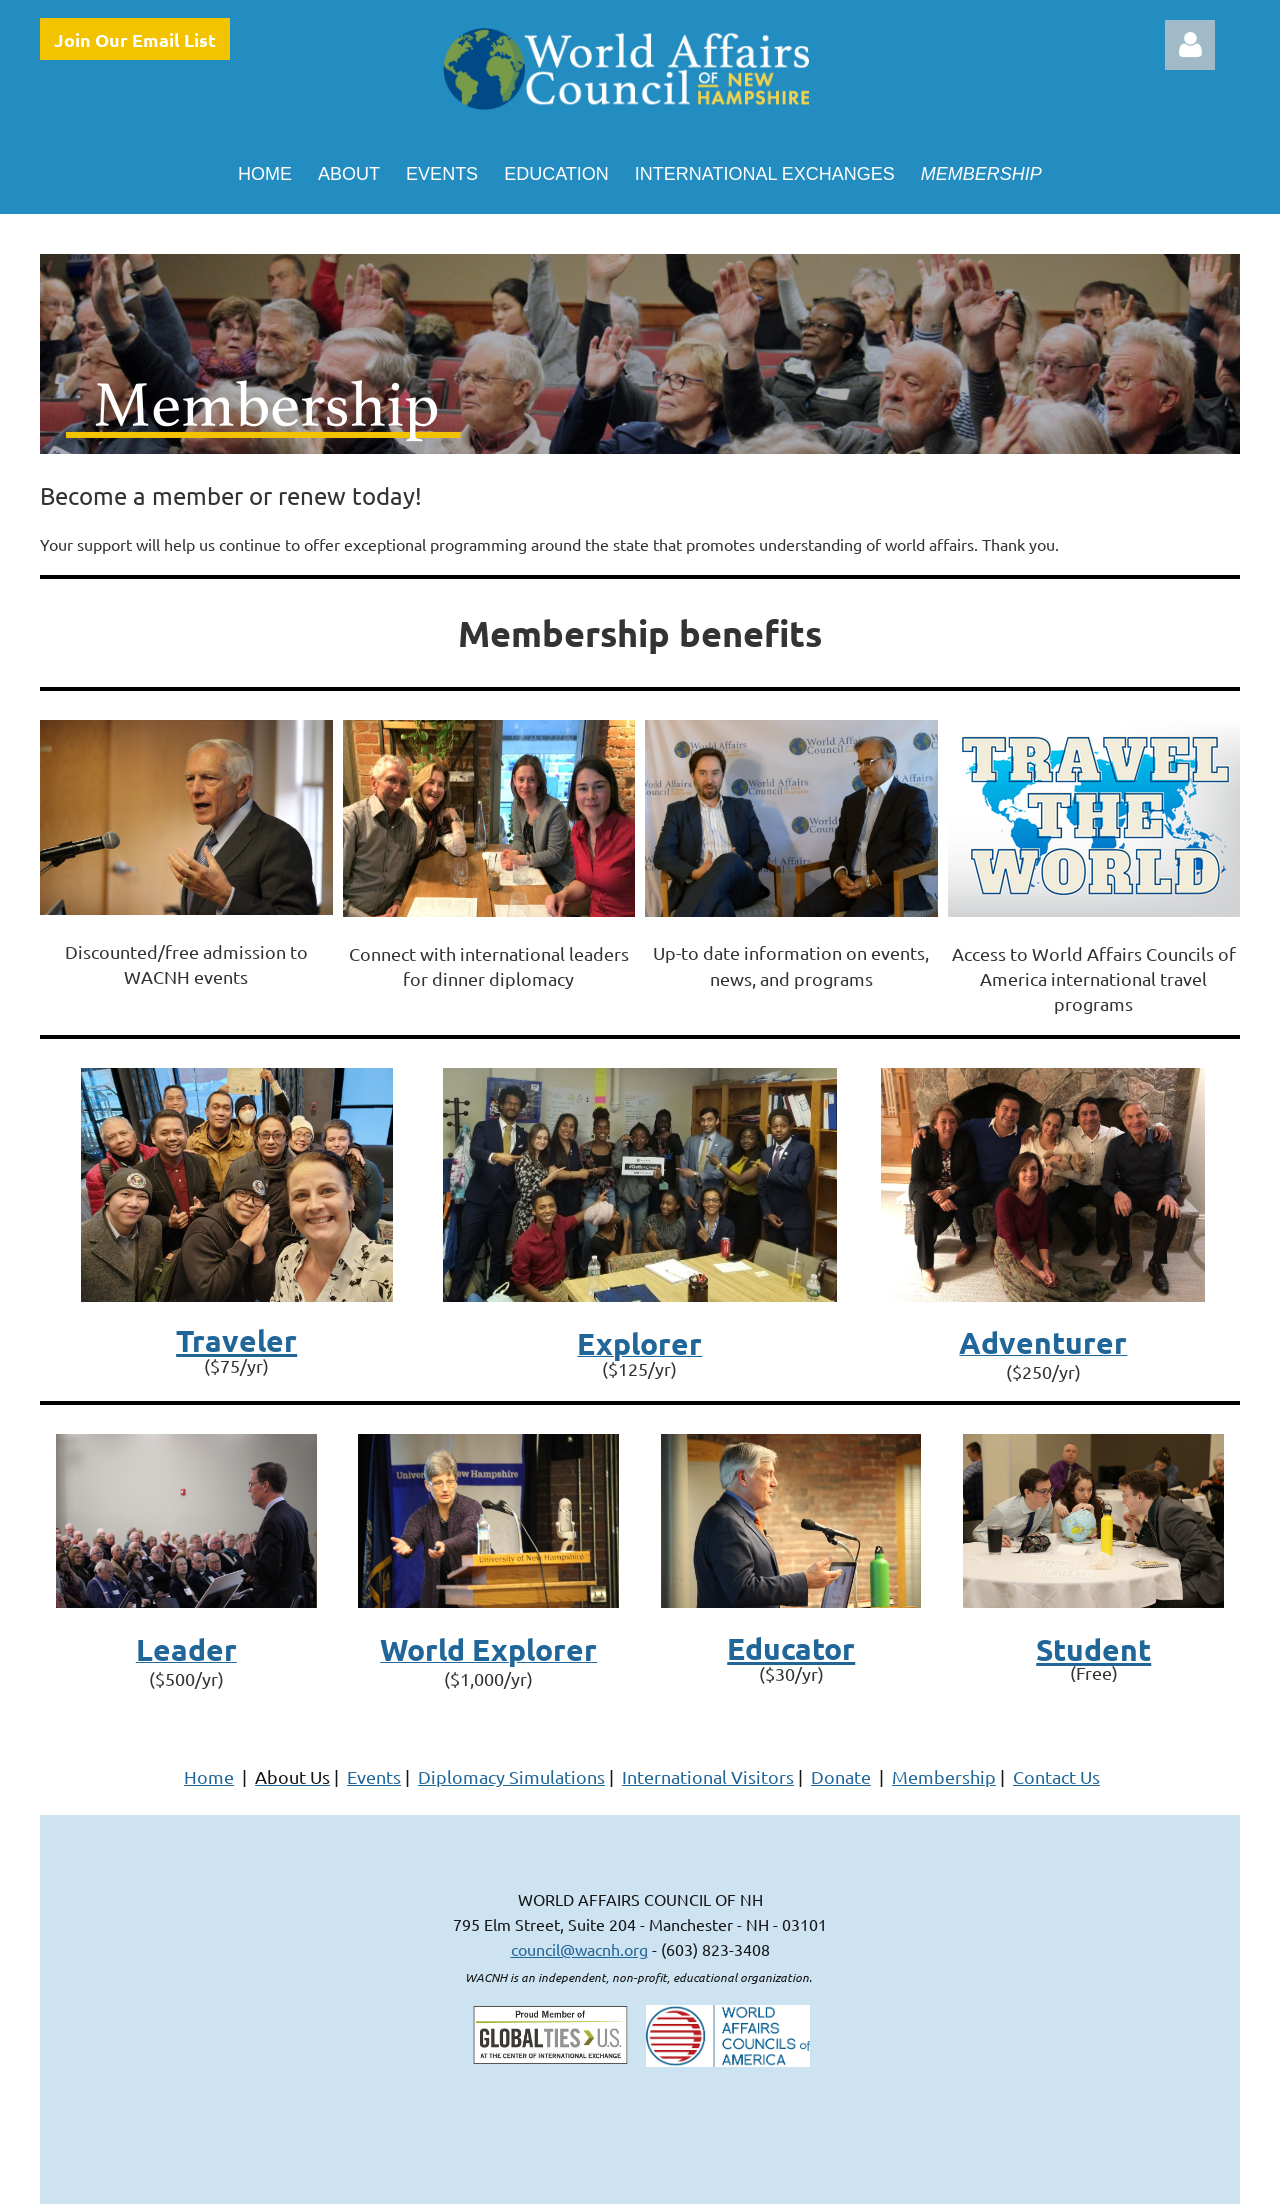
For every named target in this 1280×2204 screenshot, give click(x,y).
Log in (1190, 45)
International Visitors (708, 1776)
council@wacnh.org (579, 1949)
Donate (841, 1776)
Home (209, 1776)
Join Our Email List (135, 39)
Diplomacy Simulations (511, 1776)
